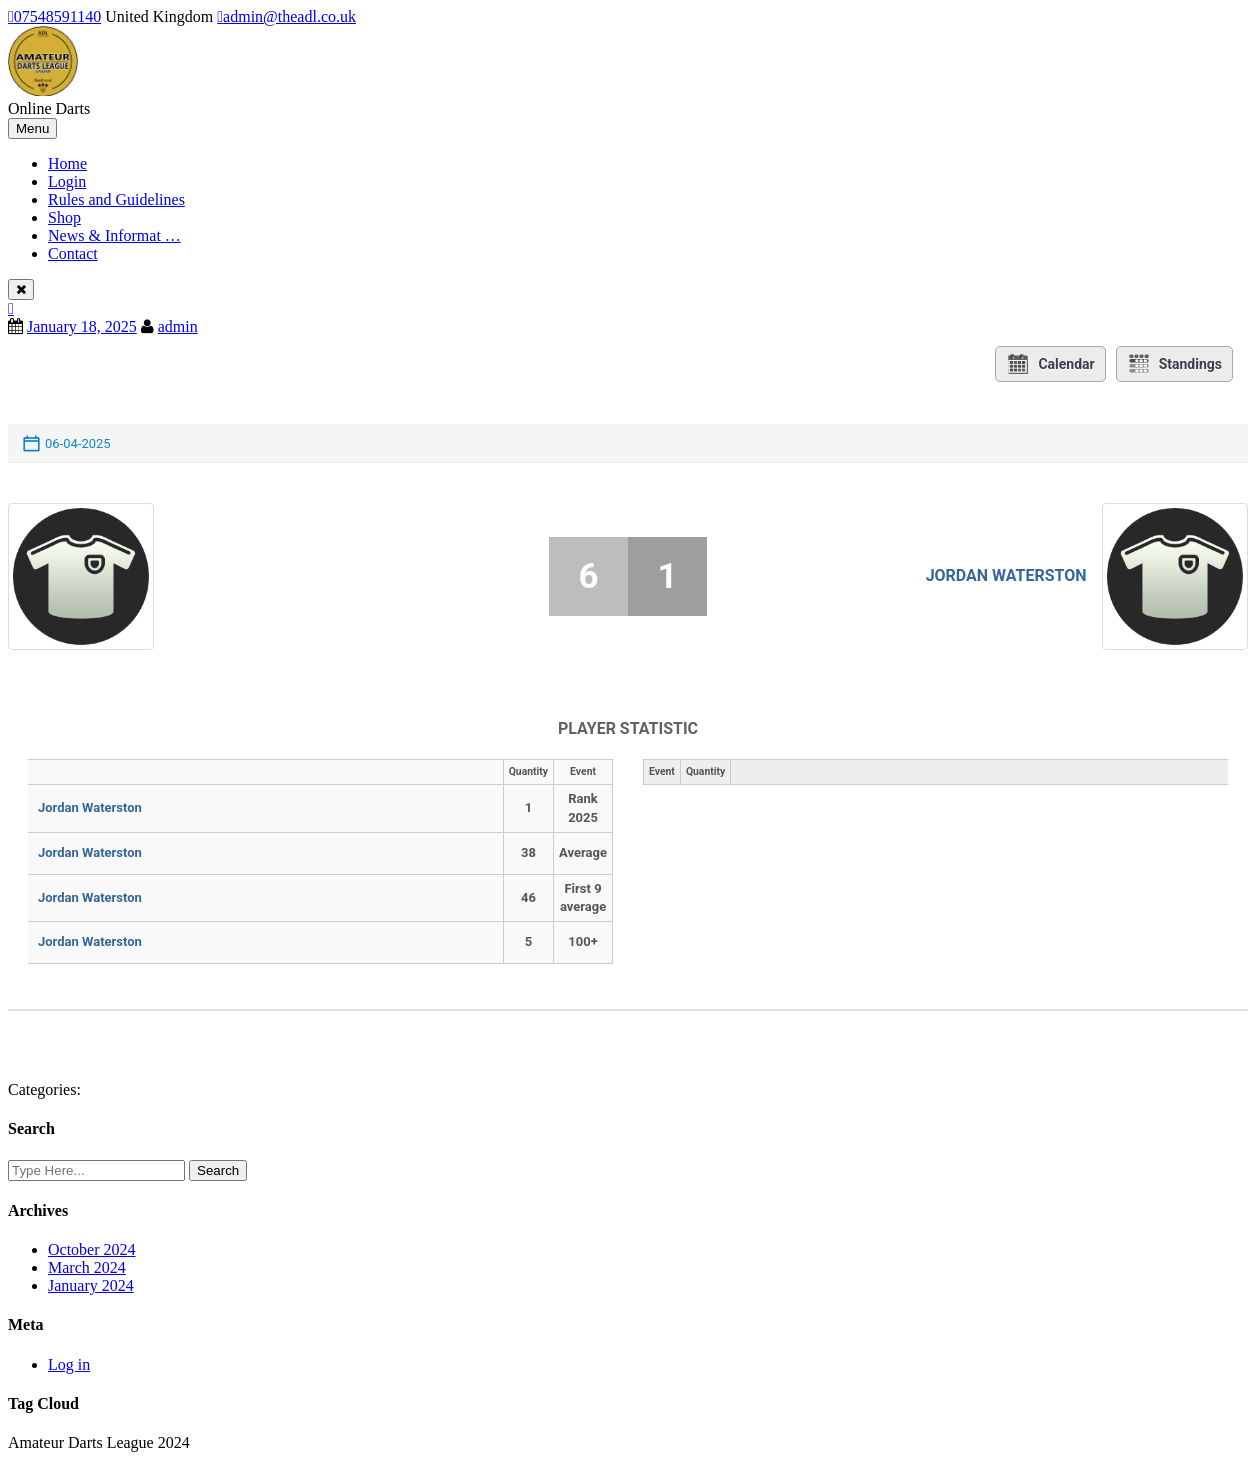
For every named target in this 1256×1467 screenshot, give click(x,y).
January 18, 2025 (82, 326)
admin (178, 326)
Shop (64, 217)
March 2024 (87, 1267)
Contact (73, 253)
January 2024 (91, 1285)
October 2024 (92, 1249)
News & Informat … (114, 235)
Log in (69, 1364)
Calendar (1050, 364)
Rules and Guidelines (116, 199)
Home (67, 163)
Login (67, 181)
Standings (1174, 364)
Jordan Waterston (1006, 575)
